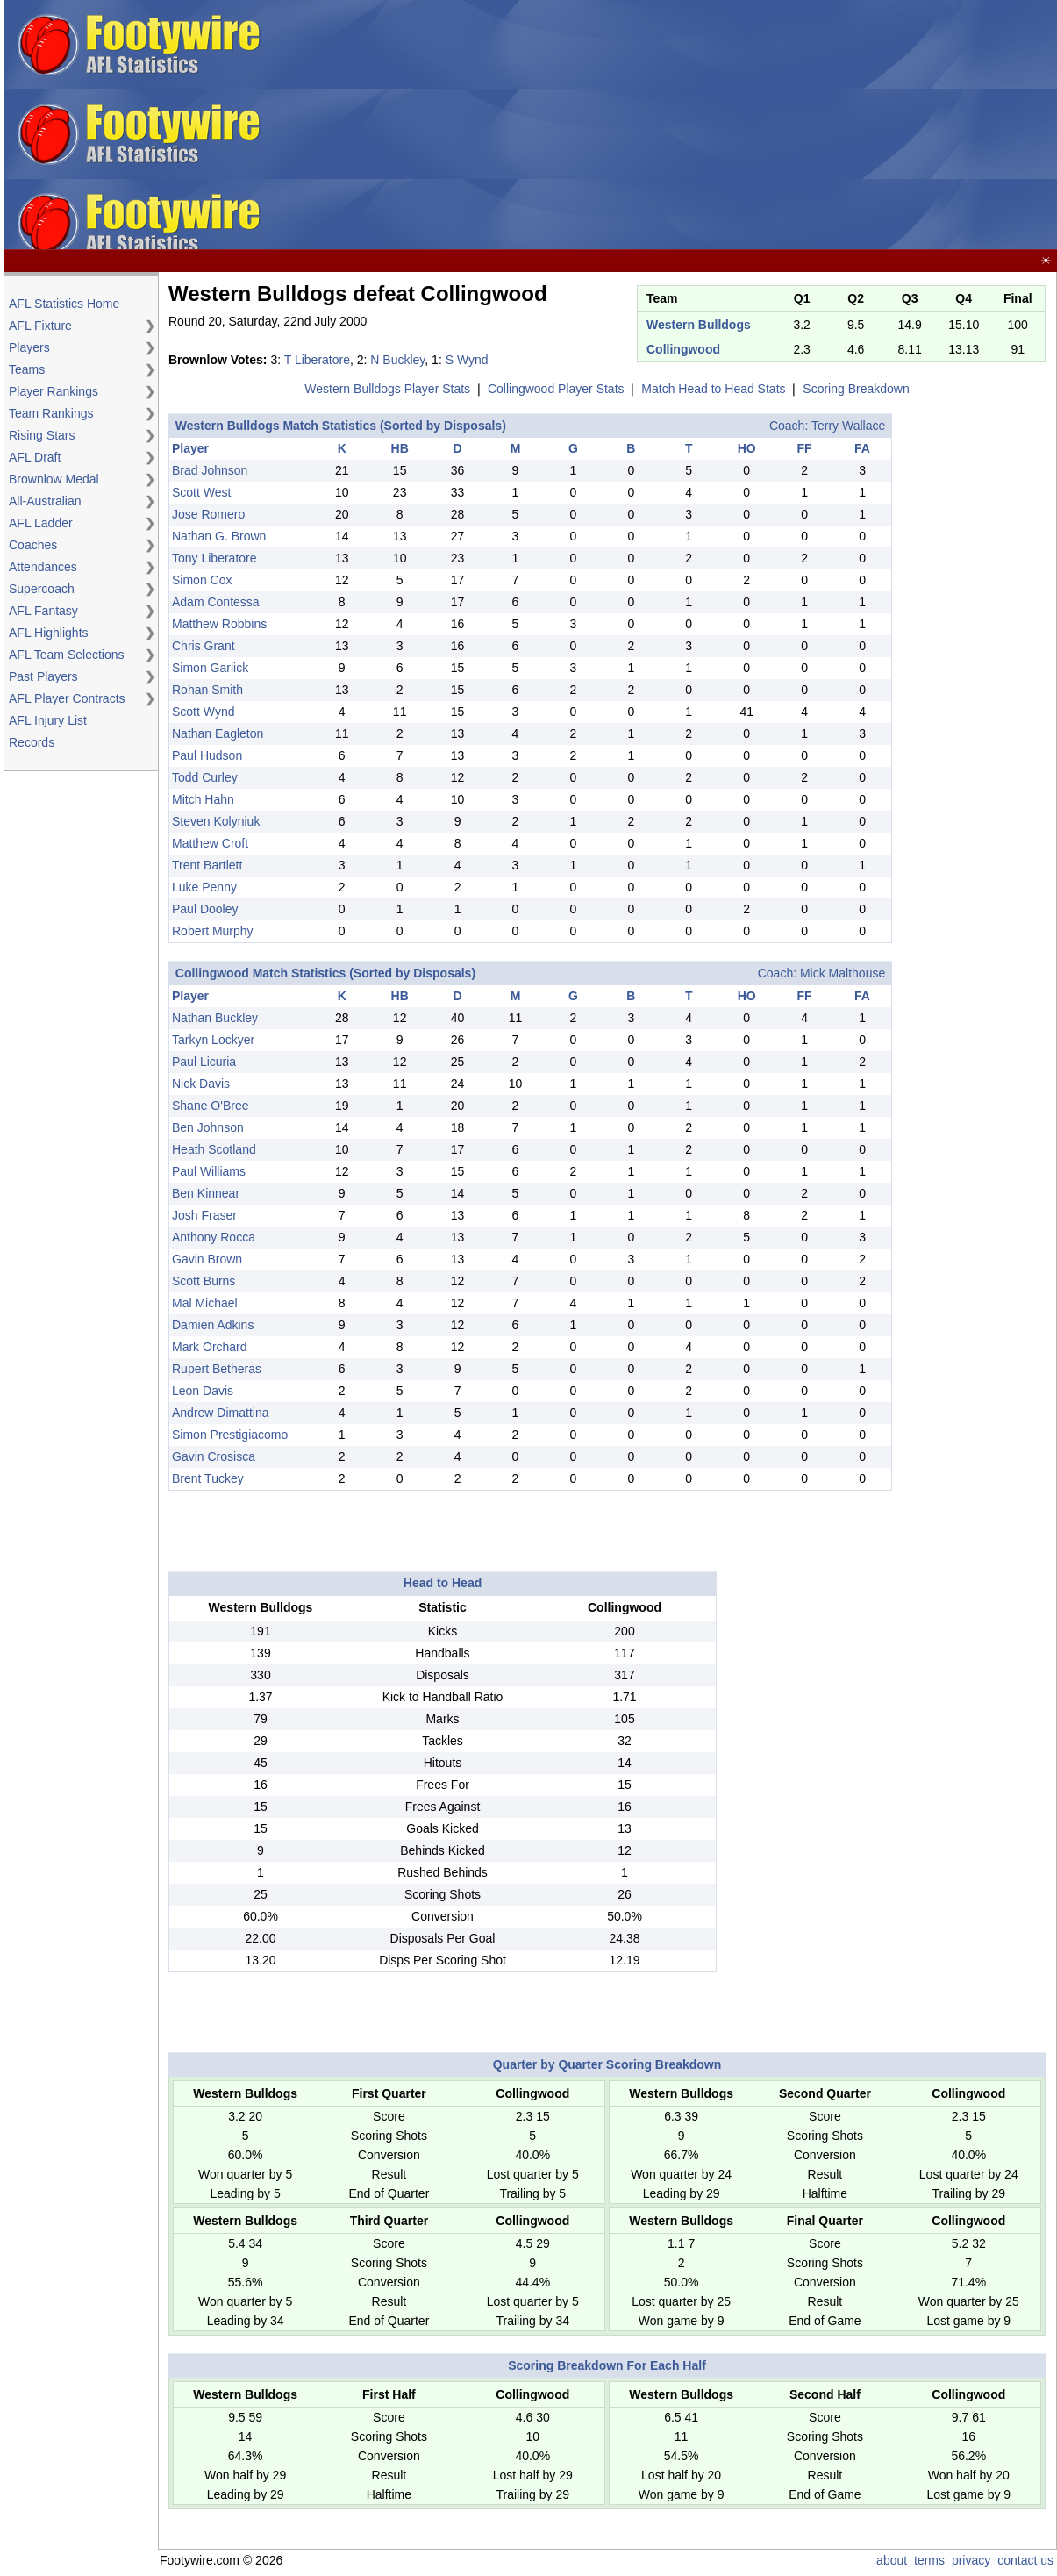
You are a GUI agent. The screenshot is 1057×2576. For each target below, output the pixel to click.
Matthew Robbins (219, 624)
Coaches (33, 545)
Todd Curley (205, 777)
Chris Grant (203, 646)
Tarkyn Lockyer (213, 1040)
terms (929, 2560)
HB (400, 448)
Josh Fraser (204, 1215)
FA (862, 448)
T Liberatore (317, 360)
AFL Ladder (41, 523)
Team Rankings (51, 413)
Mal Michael (205, 1303)
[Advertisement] (771, 125)
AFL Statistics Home (64, 304)
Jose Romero (208, 514)
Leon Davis (202, 1391)
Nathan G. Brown (219, 536)
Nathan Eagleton (217, 733)
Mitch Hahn (203, 799)
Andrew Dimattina (220, 1413)
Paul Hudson (207, 755)
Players (29, 347)
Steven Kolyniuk (216, 821)
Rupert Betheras (216, 1369)
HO (747, 448)
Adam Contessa (216, 602)
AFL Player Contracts (67, 698)
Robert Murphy (213, 931)
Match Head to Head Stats (713, 389)
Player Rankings (53, 391)
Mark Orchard (209, 1347)
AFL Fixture (40, 325)
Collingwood (683, 349)
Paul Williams (209, 1171)
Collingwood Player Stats (556, 389)
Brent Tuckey (208, 1478)
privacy (971, 2560)
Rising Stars (42, 435)
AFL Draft (35, 457)
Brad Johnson (209, 470)
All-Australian (45, 501)
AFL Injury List (48, 720)
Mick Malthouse (842, 973)
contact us (1025, 2560)
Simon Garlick (210, 668)
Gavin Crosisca (213, 1456)
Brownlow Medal (54, 479)
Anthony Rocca (213, 1237)
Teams (27, 369)
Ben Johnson (208, 1127)
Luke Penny (204, 887)
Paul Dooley (205, 909)
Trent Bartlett (207, 865)
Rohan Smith (207, 690)
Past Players (43, 676)
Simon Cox (202, 580)
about (891, 2560)
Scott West (201, 492)
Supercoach (42, 589)
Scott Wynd (203, 712)
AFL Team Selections (67, 655)
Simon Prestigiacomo (230, 1435)
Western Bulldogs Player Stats (387, 389)
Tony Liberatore (214, 558)
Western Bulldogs (698, 325)
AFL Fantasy (43, 611)
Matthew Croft (210, 843)
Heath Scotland (214, 1149)
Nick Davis (201, 1084)
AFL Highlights (49, 633)
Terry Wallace (848, 426)
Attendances (43, 567)
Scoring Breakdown (856, 389)
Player (190, 448)
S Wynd (467, 360)
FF (804, 448)
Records (31, 742)
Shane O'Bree (210, 1105)
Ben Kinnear (205, 1193)
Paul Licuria (204, 1062)
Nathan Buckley (215, 1018)
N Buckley (397, 360)
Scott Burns (203, 1281)
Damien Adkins (213, 1325)
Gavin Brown (207, 1259)
